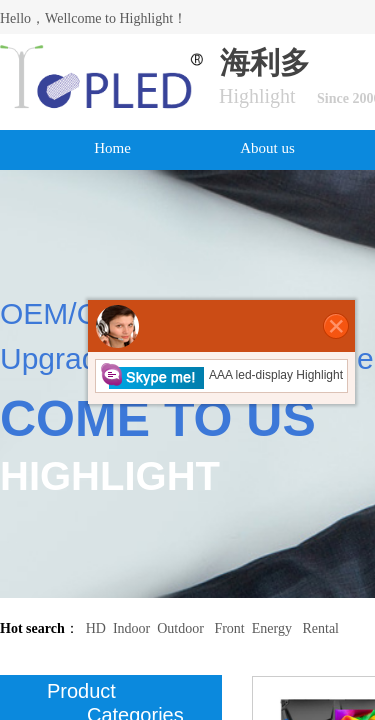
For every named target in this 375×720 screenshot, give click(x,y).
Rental (320, 628)
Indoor (131, 628)
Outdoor (180, 628)
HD (96, 628)
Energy (272, 628)
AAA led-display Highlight (221, 375)
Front (229, 628)
